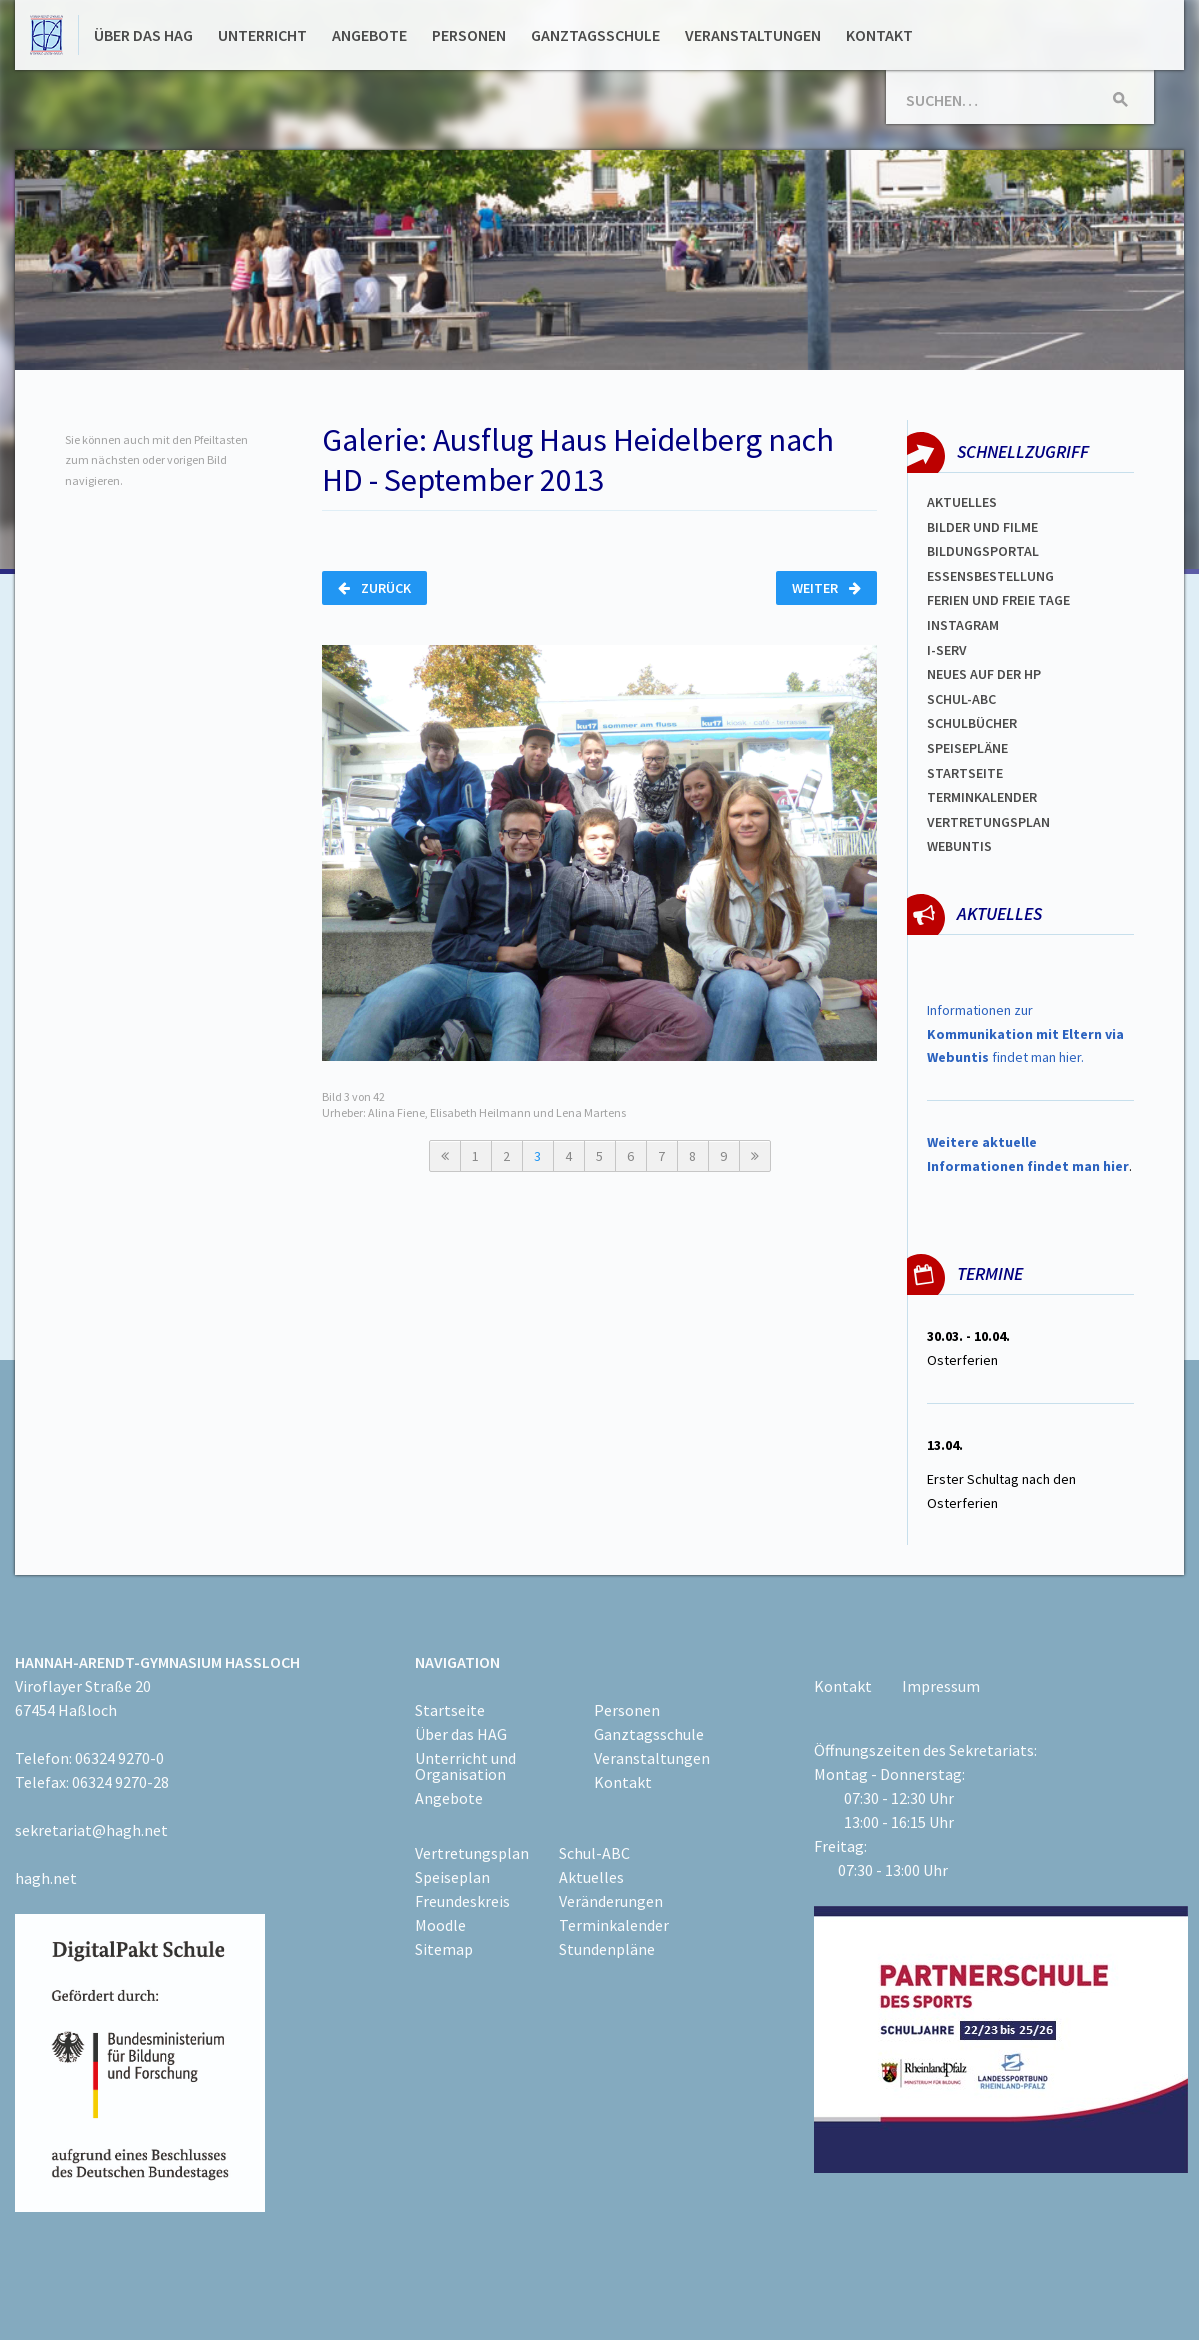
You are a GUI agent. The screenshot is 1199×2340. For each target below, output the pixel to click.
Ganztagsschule (595, 35)
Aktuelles (962, 502)
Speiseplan (452, 1877)
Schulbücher (972, 723)
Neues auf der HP (984, 674)
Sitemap (444, 1949)
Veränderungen (611, 1901)
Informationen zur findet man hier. (1025, 1034)
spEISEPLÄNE (967, 748)
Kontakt (879, 35)
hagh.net (46, 1878)
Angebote (369, 35)
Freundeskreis (462, 1901)
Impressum (941, 1686)
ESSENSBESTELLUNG (990, 576)
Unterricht (262, 35)
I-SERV (947, 650)
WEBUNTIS (959, 846)
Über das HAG (143, 35)
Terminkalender (982, 797)
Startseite (965, 773)
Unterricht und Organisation (465, 1766)
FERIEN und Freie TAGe (998, 600)
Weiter (826, 588)
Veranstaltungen (753, 35)
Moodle (440, 1925)
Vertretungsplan (988, 822)
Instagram (963, 625)
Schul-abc (961, 699)
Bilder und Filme (982, 527)
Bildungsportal (983, 551)
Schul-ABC (594, 1853)
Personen (469, 35)
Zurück (374, 588)
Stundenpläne (607, 1949)
